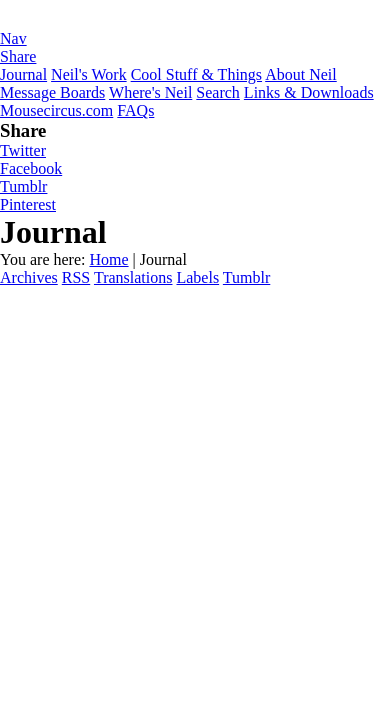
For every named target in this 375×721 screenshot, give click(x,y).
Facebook (31, 168)
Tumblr (23, 186)
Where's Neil (150, 92)
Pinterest (28, 204)
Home (108, 259)
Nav (13, 38)
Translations (133, 277)
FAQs (135, 110)
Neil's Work (89, 74)
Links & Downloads (309, 92)
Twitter (23, 150)
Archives (29, 277)
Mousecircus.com (56, 110)
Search (218, 92)
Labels (197, 277)
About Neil (301, 74)
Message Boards (52, 92)
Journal (23, 74)
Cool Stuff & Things (196, 74)
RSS (76, 277)
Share (18, 56)
